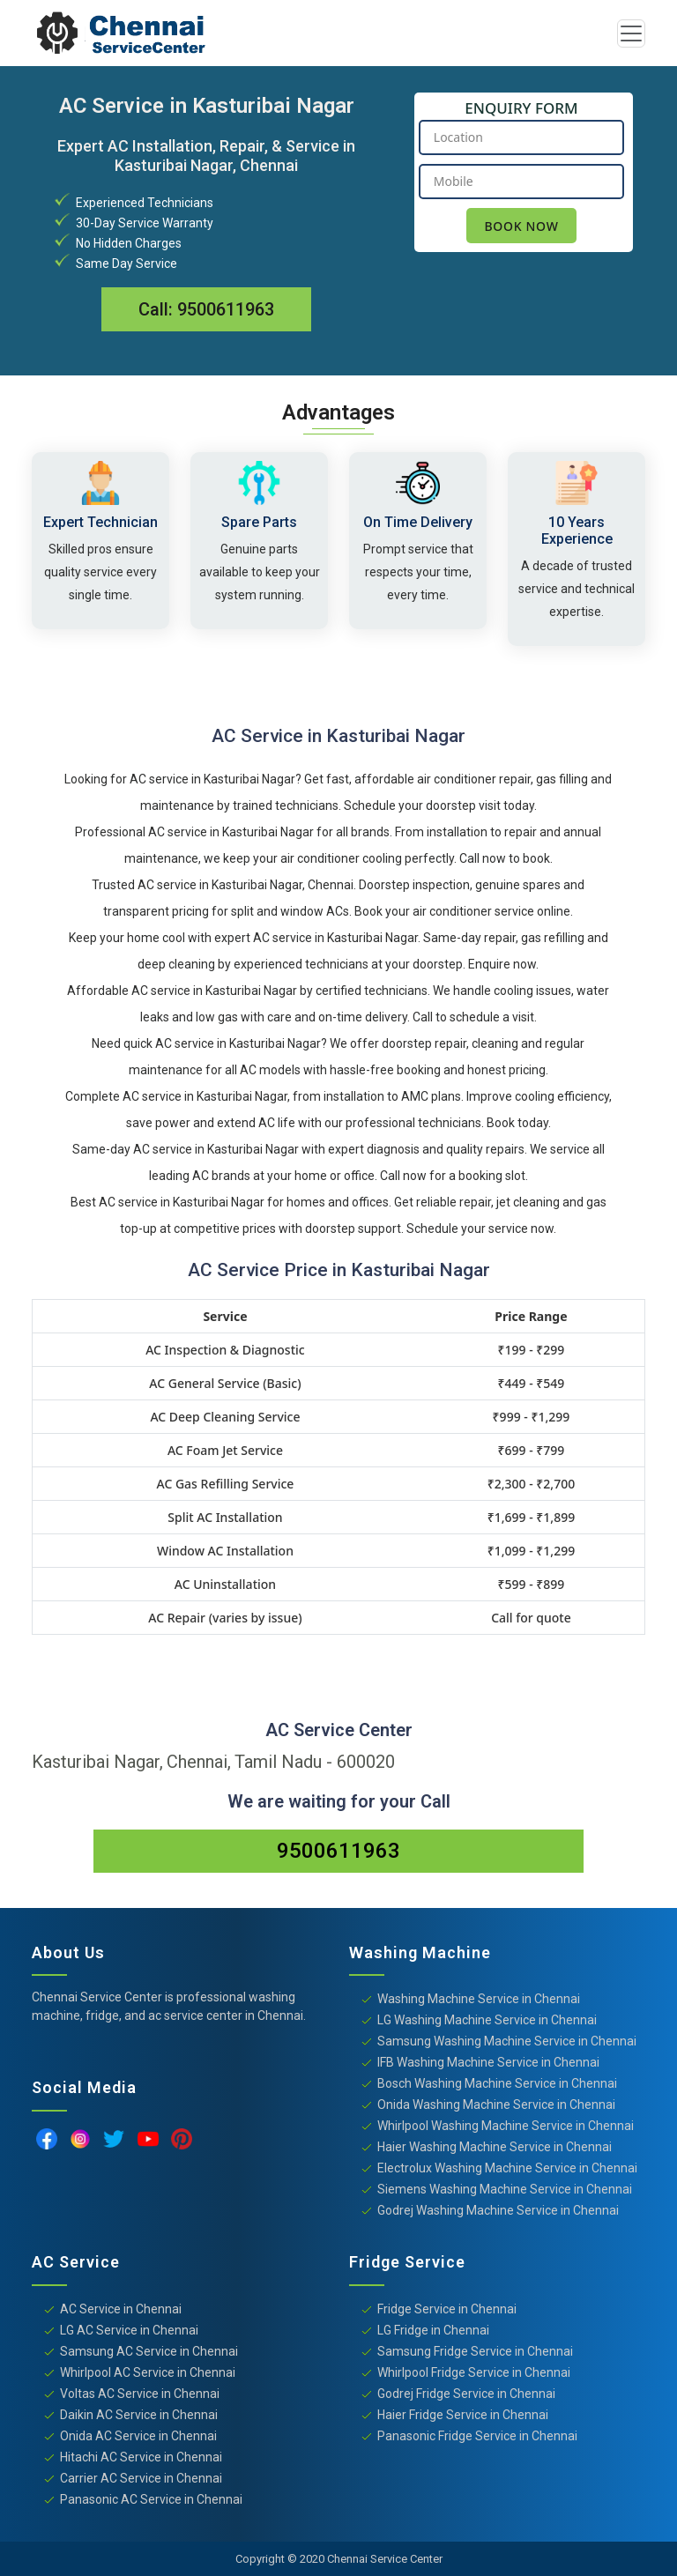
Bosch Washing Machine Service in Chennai (497, 2083)
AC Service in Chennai (121, 2309)
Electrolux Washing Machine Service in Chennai (507, 2168)
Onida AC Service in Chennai (138, 2436)
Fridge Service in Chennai (447, 2309)
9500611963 (225, 309)
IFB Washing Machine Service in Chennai (488, 2062)
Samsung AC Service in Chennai (149, 2351)
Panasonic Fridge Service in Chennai (477, 2436)
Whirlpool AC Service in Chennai (147, 2372)
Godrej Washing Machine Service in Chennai (498, 2210)
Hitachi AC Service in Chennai (141, 2457)
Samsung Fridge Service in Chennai (475, 2351)
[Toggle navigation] (631, 33)
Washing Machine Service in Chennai (478, 1999)
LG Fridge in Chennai (433, 2330)
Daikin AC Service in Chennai (139, 2415)
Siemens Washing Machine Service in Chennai (504, 2189)
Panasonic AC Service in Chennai (151, 2499)
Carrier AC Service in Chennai (141, 2478)
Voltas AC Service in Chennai (139, 2394)
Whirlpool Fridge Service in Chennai (473, 2372)
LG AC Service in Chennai (129, 2330)
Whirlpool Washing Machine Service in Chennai (505, 2126)
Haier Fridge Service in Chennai (462, 2415)
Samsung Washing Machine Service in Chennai (506, 2041)
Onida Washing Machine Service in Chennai (496, 2104)
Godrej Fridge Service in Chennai (466, 2394)
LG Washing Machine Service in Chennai (487, 2020)
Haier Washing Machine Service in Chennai (494, 2147)
